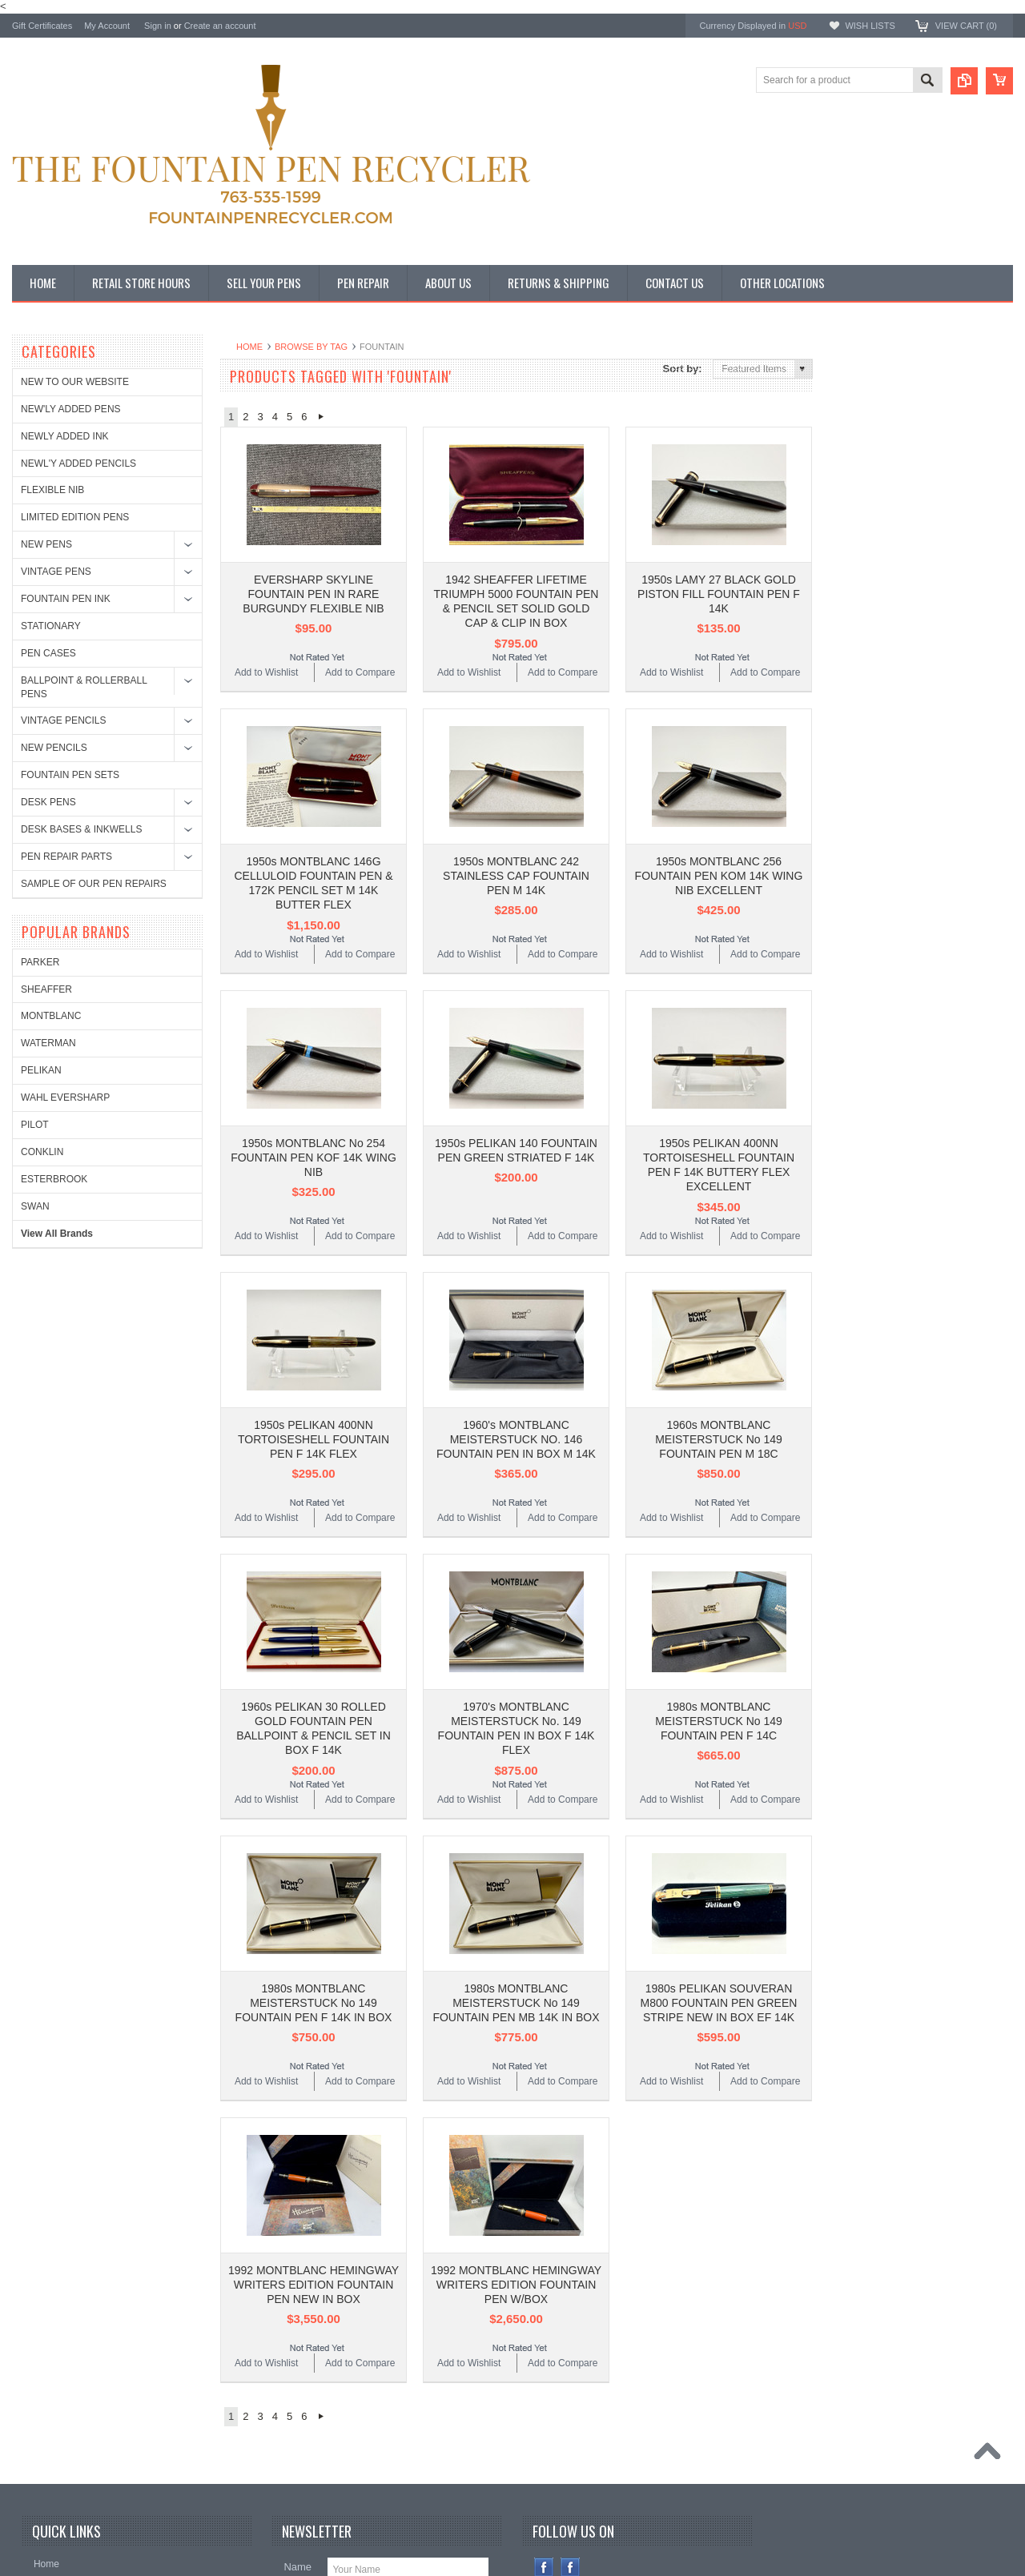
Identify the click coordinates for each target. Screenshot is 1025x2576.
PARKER (857, 394)
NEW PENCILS (54, 747)
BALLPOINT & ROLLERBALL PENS (84, 687)
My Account (107, 25)
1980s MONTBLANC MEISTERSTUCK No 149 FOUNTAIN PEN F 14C (718, 1553)
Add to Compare (360, 638)
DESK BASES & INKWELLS (81, 829)
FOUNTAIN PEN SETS (70, 774)
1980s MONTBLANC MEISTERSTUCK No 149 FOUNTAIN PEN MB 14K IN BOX (515, 1801)
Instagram (571, 2332)
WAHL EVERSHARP (882, 530)
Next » (321, 417)
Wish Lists (869, 25)
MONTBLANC (868, 449)
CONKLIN (859, 584)
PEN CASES (48, 653)
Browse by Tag (311, 346)
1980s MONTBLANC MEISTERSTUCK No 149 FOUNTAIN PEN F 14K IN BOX (313, 1801)
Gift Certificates (42, 25)
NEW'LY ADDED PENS (71, 409)
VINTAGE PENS (56, 571)
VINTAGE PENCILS (63, 720)
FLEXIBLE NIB (52, 490)
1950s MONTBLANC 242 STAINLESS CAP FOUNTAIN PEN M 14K (516, 808)
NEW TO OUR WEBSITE (75, 381)
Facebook (544, 2332)
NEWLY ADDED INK (65, 436)
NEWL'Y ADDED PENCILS (78, 463)
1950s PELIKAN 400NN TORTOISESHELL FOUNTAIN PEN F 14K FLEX (313, 1305)
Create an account (220, 25)
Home (249, 346)
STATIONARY (51, 626)
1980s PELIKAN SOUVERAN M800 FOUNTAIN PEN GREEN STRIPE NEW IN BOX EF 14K (719, 1801)
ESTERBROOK (871, 611)
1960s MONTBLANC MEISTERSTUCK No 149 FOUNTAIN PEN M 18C (718, 1305)
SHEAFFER (863, 421)
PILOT (852, 557)
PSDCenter (764, 2524)
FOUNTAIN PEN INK (66, 598)
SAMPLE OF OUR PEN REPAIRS (94, 883)
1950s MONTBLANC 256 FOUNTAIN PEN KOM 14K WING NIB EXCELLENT (719, 808)
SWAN (852, 638)
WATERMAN (865, 476)
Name (297, 2331)
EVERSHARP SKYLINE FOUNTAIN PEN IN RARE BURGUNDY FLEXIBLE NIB (313, 560)
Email (296, 2365)
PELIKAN (858, 502)
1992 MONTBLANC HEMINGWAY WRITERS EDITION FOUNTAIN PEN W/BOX (516, 2049)
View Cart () (966, 25)
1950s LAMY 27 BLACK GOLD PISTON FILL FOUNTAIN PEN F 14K (718, 560)
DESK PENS (48, 802)
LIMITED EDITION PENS (75, 517)
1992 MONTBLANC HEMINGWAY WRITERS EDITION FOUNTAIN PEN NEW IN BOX (313, 2049)
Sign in (157, 25)
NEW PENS (46, 544)
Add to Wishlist (266, 638)
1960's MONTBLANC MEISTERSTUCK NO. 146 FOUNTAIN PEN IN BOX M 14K (516, 1305)
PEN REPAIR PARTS (66, 856)
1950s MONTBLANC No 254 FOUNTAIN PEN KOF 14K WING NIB (313, 1056)
